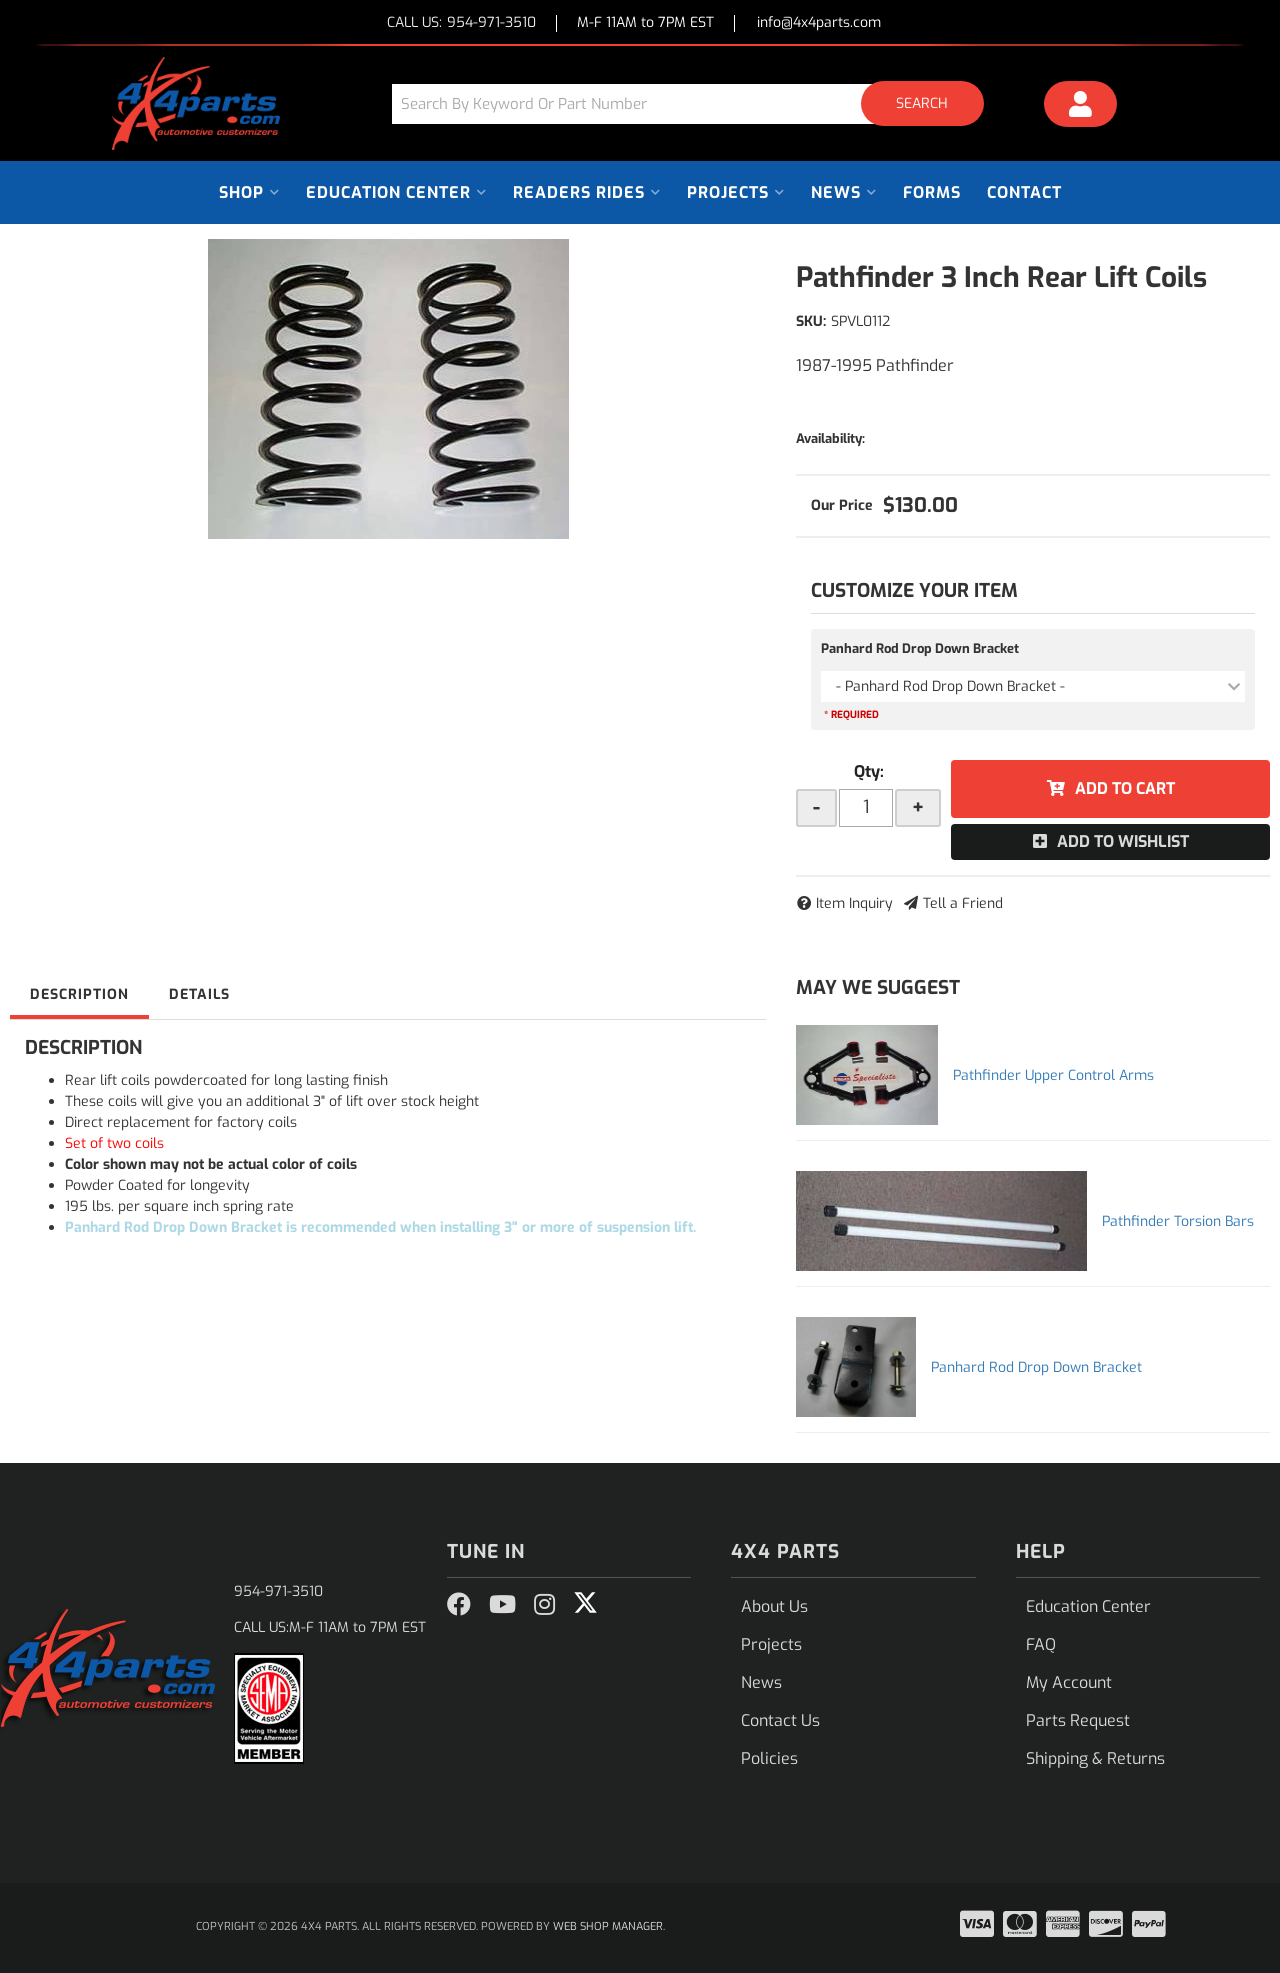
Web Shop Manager (608, 1926)
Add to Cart (1125, 788)
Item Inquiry (854, 903)
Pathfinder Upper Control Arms (1053, 1075)
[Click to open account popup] (1081, 107)
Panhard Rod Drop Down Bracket (920, 648)
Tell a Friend (963, 903)
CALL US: (461, 23)
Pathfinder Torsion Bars (1178, 1221)
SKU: (811, 321)
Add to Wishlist (1123, 841)
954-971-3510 (278, 1591)
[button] (695, 103)
